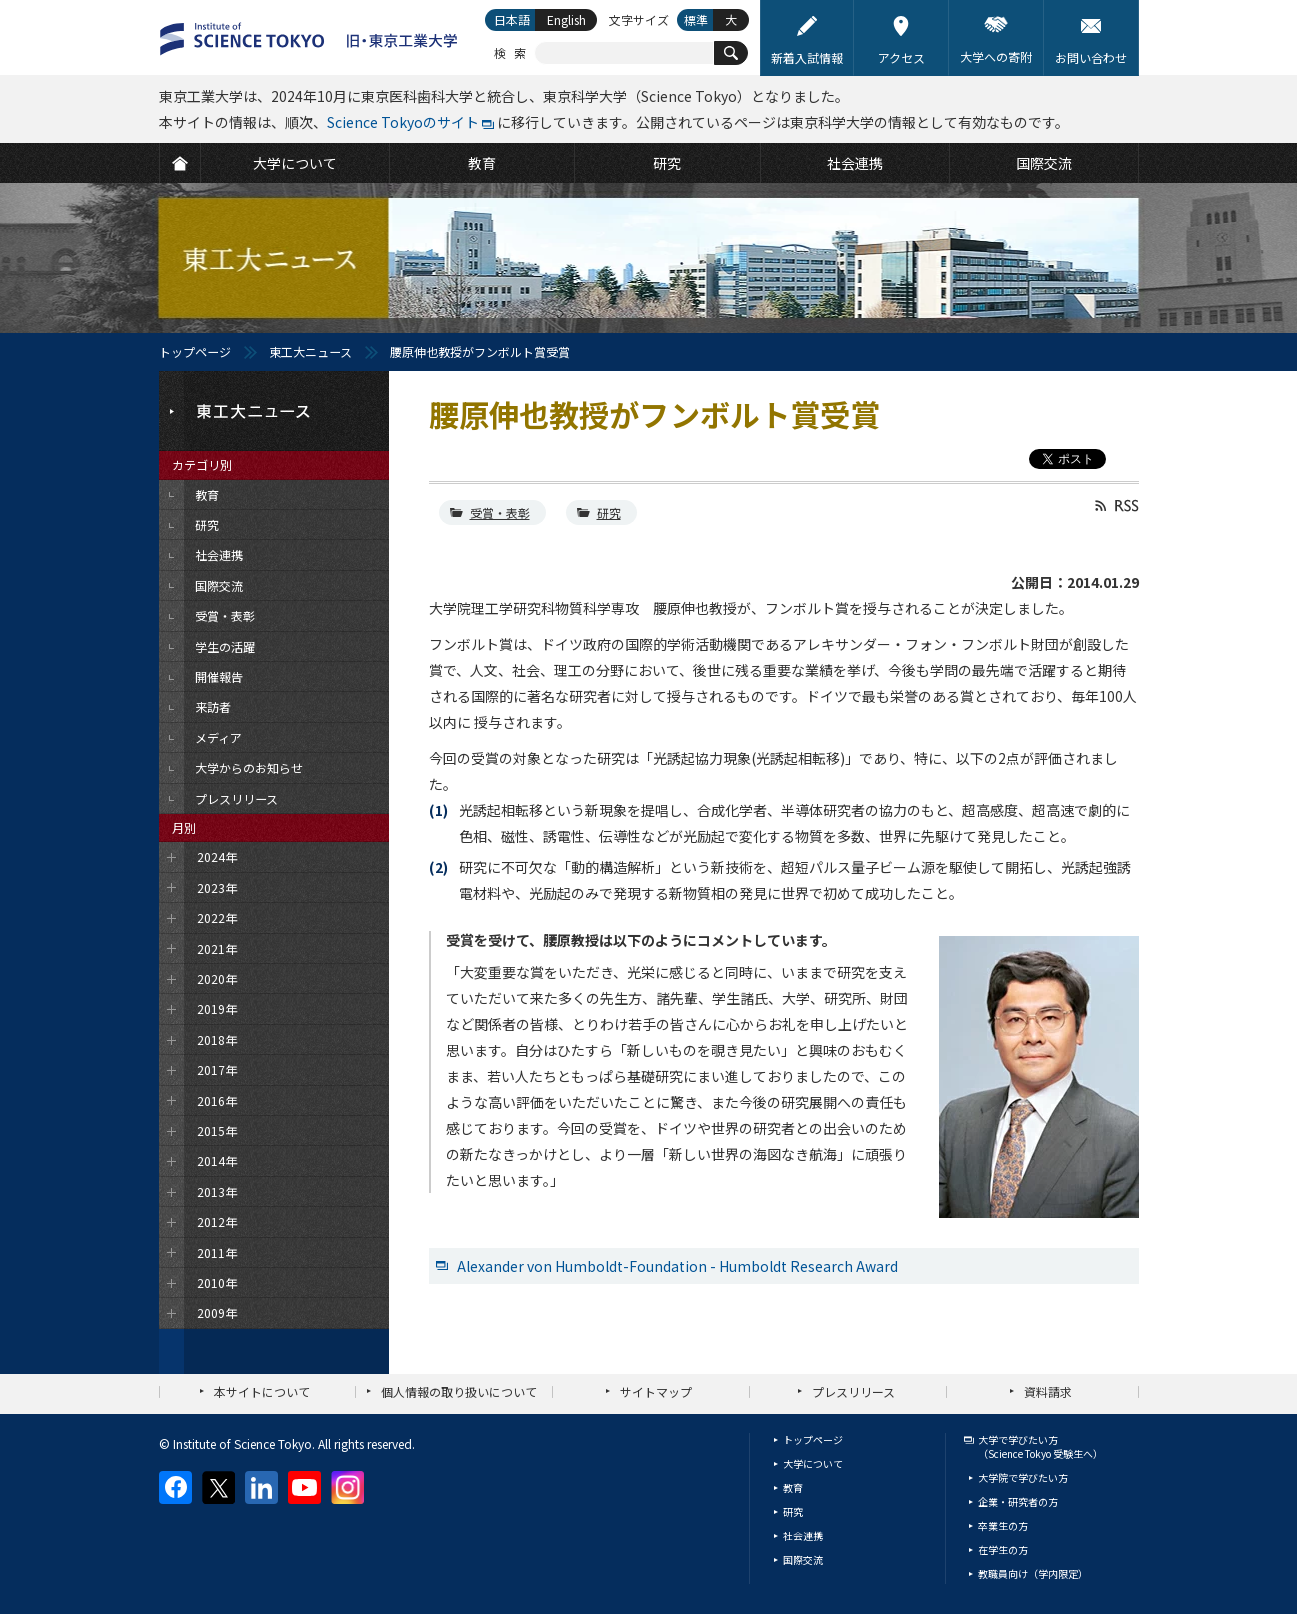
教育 (793, 1487)
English (566, 19)
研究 (609, 512)
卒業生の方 (1003, 1525)
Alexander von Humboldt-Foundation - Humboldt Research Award (677, 1266)
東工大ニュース (310, 351)
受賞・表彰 (500, 512)
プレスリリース (853, 1391)
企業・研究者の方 (1018, 1501)
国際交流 (803, 1559)
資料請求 (1048, 1391)
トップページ (195, 351)
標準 (696, 19)
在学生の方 (1003, 1549)
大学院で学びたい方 (1023, 1477)
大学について (813, 1463)
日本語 (512, 19)
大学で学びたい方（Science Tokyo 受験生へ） (1040, 1446)
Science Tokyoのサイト (403, 122)
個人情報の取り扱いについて (459, 1391)
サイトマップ (656, 1391)
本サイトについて (262, 1391)
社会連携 (803, 1535)
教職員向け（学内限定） (1033, 1573)
